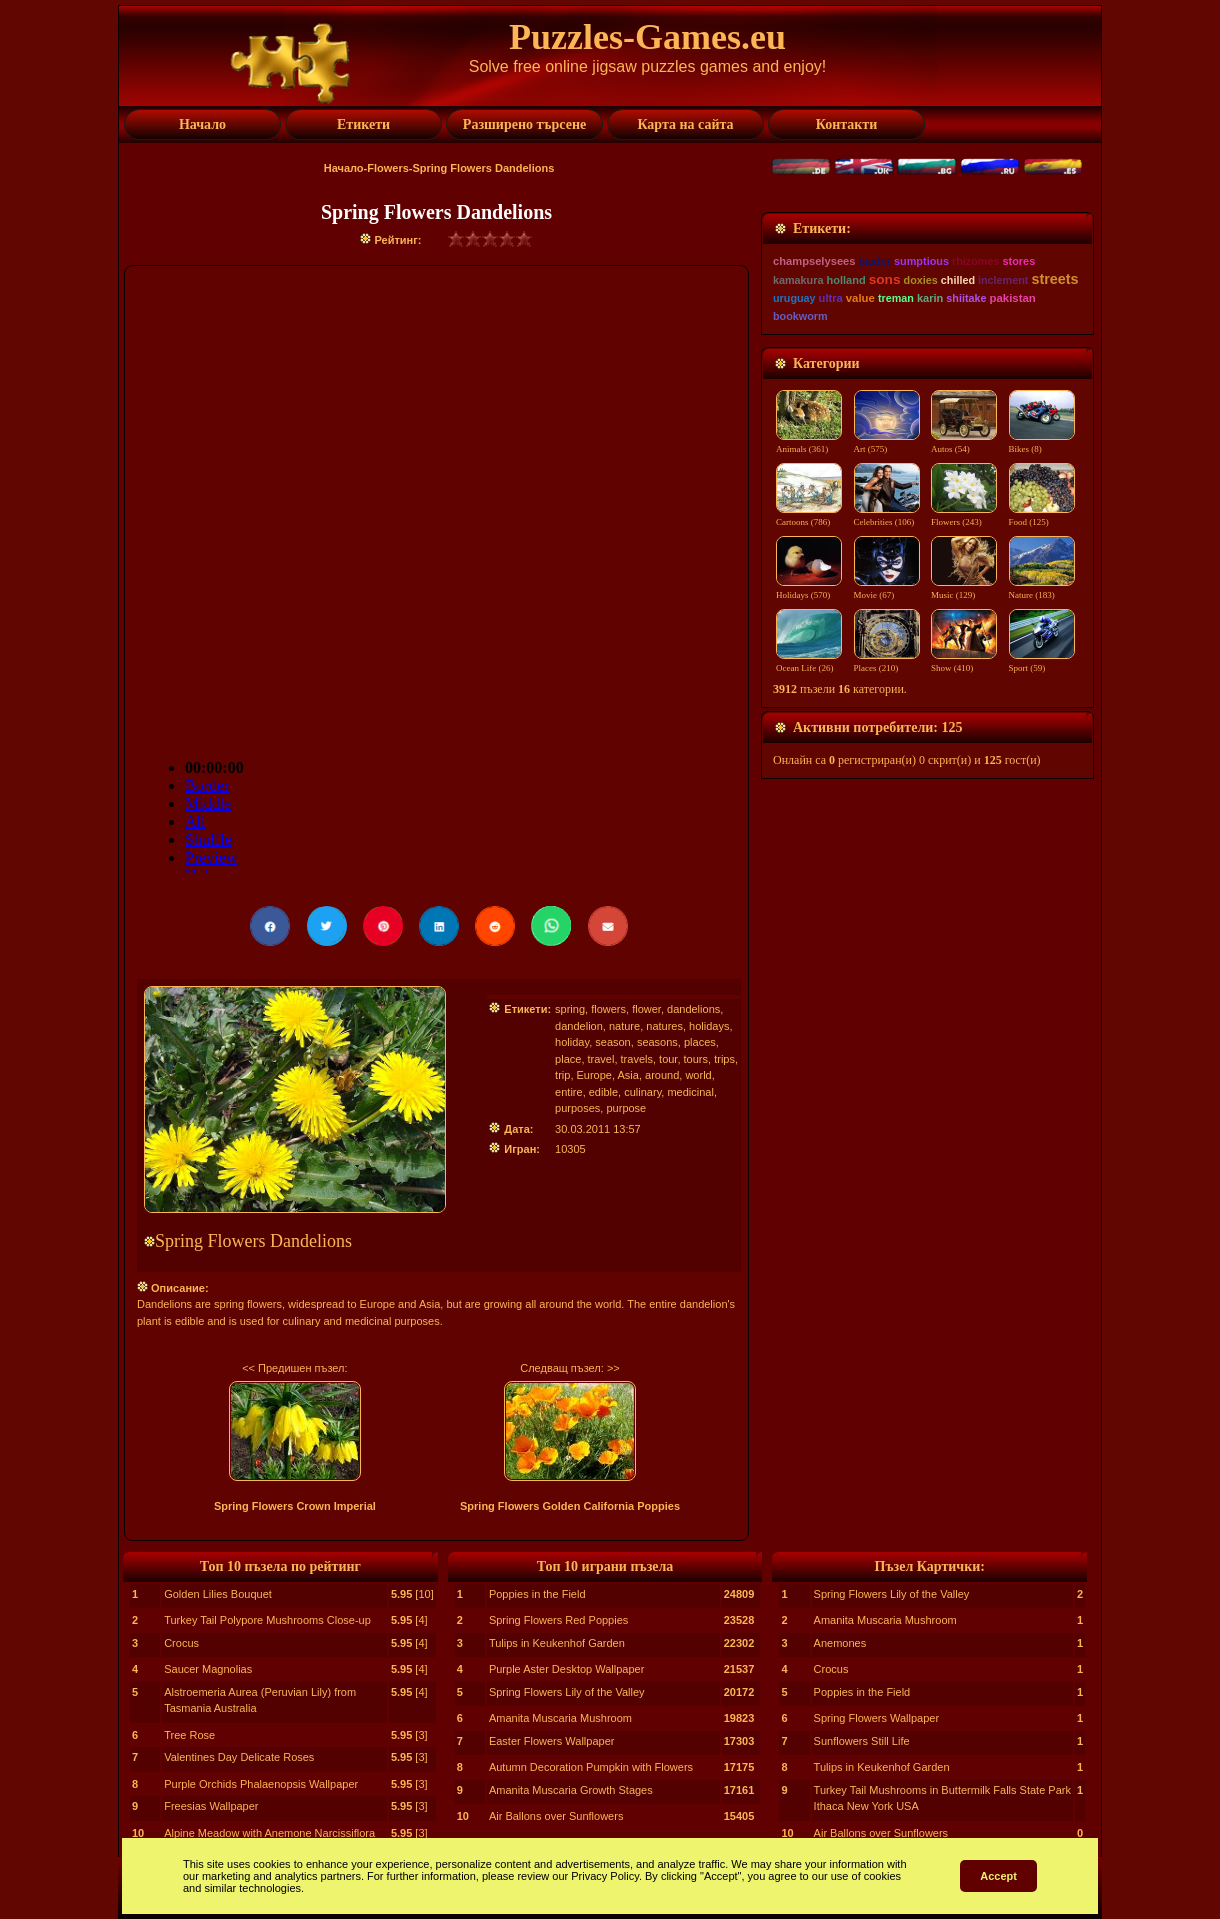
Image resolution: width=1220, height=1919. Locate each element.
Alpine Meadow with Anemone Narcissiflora (269, 1833)
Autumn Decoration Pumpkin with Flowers (591, 1767)
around (662, 1075)
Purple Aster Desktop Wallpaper (567, 1669)
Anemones (840, 1643)
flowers (608, 1009)
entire (569, 1092)
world (698, 1075)
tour (668, 1059)
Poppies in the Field (537, 1594)
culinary (642, 1092)
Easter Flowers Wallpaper (552, 1741)
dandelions (693, 1009)
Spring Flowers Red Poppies (558, 1620)
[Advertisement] (927, 337)
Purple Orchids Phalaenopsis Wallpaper (261, 1784)
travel (601, 1059)
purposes (577, 1108)
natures (664, 1026)
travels (637, 1059)
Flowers (388, 168)
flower (646, 1009)
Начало (344, 168)
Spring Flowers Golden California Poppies (570, 1506)
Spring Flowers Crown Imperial (295, 1506)
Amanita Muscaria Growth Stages (571, 1790)
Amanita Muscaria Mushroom (560, 1718)
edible (603, 1092)
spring (570, 1009)
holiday (572, 1042)
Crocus (181, 1643)
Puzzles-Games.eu (647, 37)
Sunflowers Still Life (862, 1741)
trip (562, 1075)
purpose (626, 1108)
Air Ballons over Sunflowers (556, 1816)
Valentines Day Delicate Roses (239, 1757)
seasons (657, 1042)
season (612, 1042)
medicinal (690, 1092)
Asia (628, 1075)
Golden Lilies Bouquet (218, 1594)
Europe (594, 1075)
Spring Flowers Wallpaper (877, 1718)
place (568, 1059)
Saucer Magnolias (208, 1669)
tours (696, 1059)
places (700, 1042)
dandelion (579, 1026)
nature (624, 1026)
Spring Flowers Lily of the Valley (567, 1692)
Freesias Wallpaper (211, 1806)
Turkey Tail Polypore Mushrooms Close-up (267, 1620)
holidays (709, 1026)
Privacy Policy (605, 1876)
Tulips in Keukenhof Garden (557, 1643)
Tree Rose (189, 1735)
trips (724, 1059)
